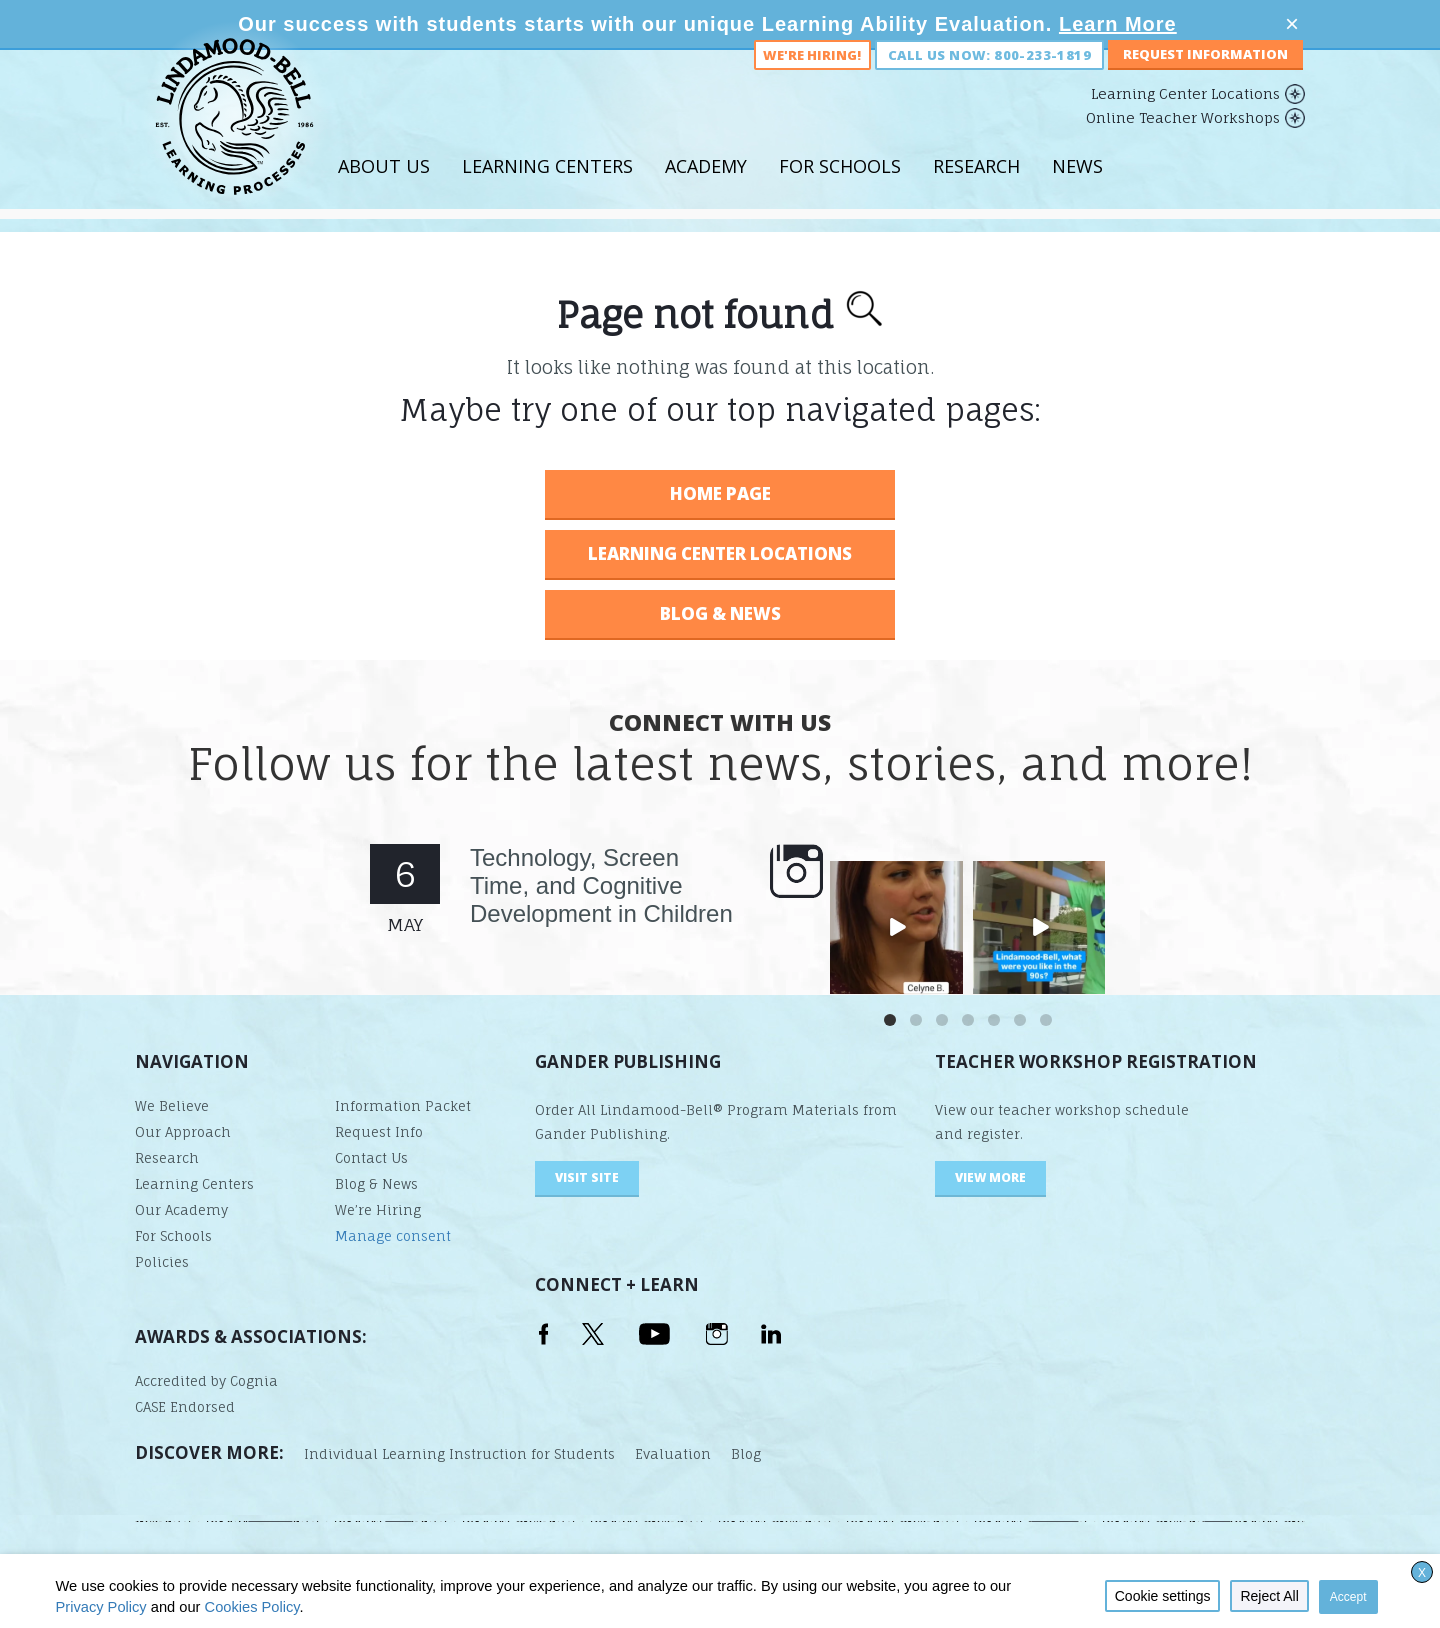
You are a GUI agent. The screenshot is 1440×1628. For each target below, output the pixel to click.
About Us (384, 189)
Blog (746, 1454)
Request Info (379, 1132)
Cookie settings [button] (1163, 1596)
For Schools (840, 189)
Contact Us (371, 1158)
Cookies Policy (252, 1607)
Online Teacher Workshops (1183, 140)
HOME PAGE (720, 493)
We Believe (172, 1106)
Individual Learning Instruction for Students (459, 1454)
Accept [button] (1348, 1597)
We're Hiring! (812, 78)
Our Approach (183, 1132)
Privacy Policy (100, 1607)
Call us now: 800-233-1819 (989, 78)
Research (976, 189)
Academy (706, 189)
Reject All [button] (1269, 1596)
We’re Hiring (378, 1210)
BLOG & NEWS (720, 613)
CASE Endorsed (185, 1407)
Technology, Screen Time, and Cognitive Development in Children (601, 885)
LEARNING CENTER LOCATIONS (720, 553)
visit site (587, 1177)
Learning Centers (547, 189)
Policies (162, 1262)
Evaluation (673, 1454)
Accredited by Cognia (206, 1381)
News (1077, 189)
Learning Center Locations (1185, 116)
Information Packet (403, 1106)
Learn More (1118, 24)
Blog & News (376, 1184)
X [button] (1422, 1573)
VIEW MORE (990, 1177)
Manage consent (393, 1236)
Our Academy (181, 1210)
